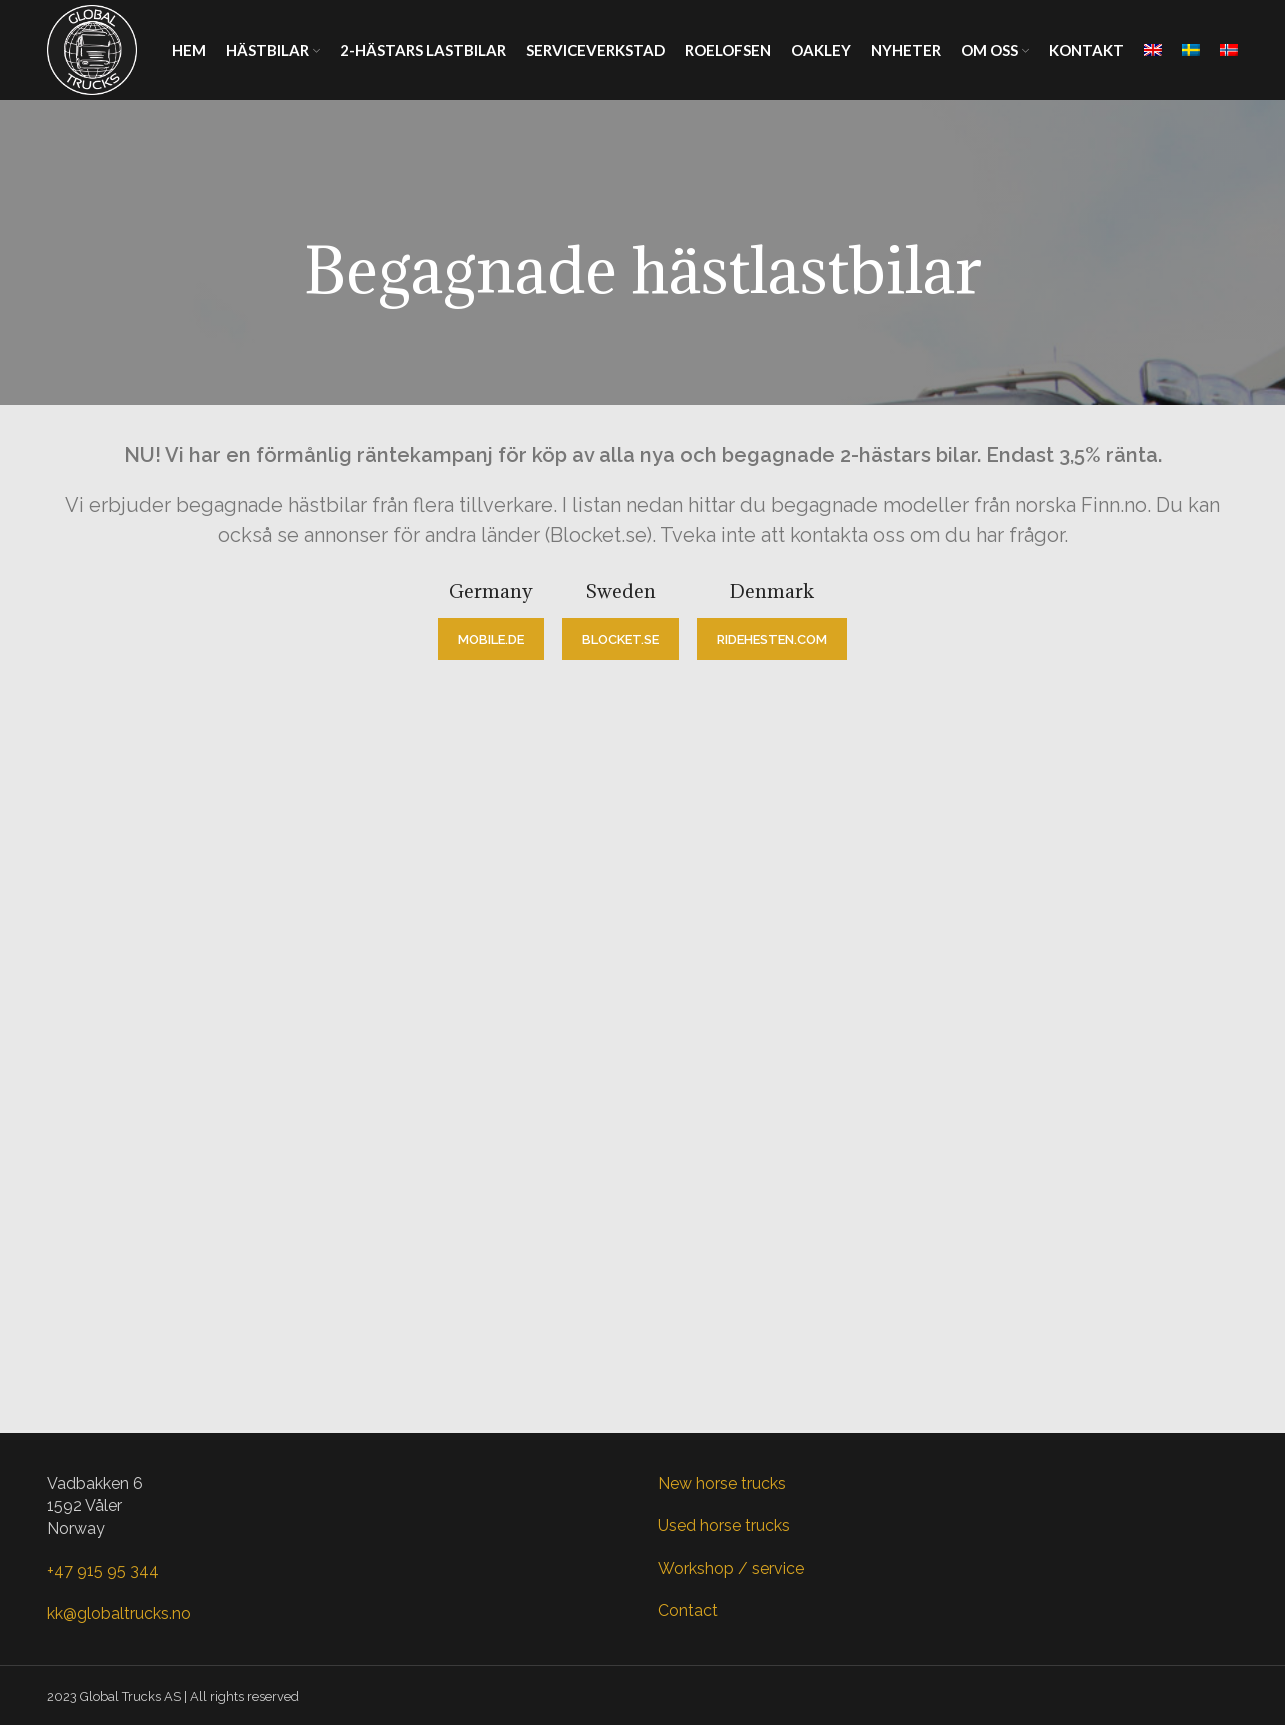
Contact (688, 1610)
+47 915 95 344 (103, 1570)
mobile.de (491, 639)
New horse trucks (722, 1483)
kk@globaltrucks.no (119, 1613)
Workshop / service (731, 1568)
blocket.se (620, 639)
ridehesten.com (772, 639)
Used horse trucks (724, 1525)
